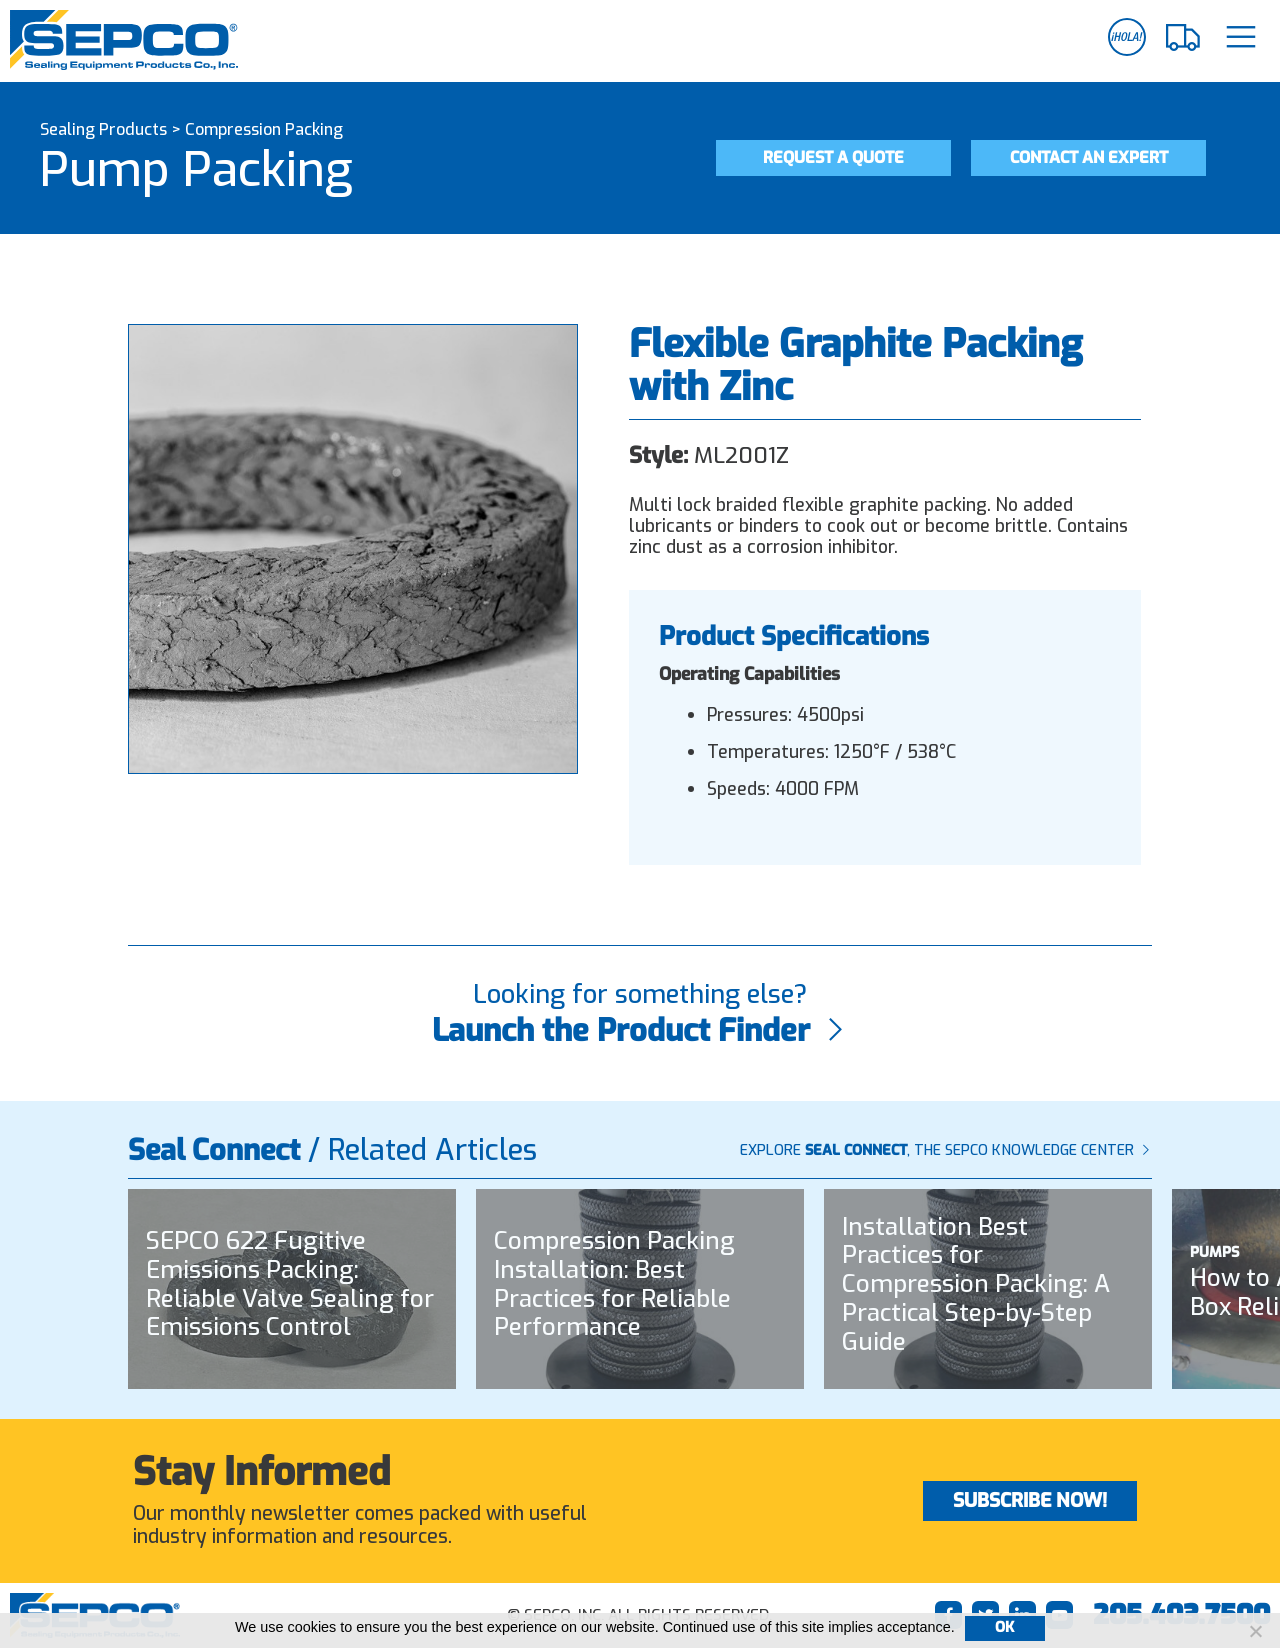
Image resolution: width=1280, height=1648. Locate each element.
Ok (1005, 1627)
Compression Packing (264, 129)
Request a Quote (833, 157)
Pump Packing (196, 170)
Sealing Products (103, 129)
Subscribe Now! (1030, 1500)
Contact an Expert (1089, 157)
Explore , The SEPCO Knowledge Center (946, 1150)
